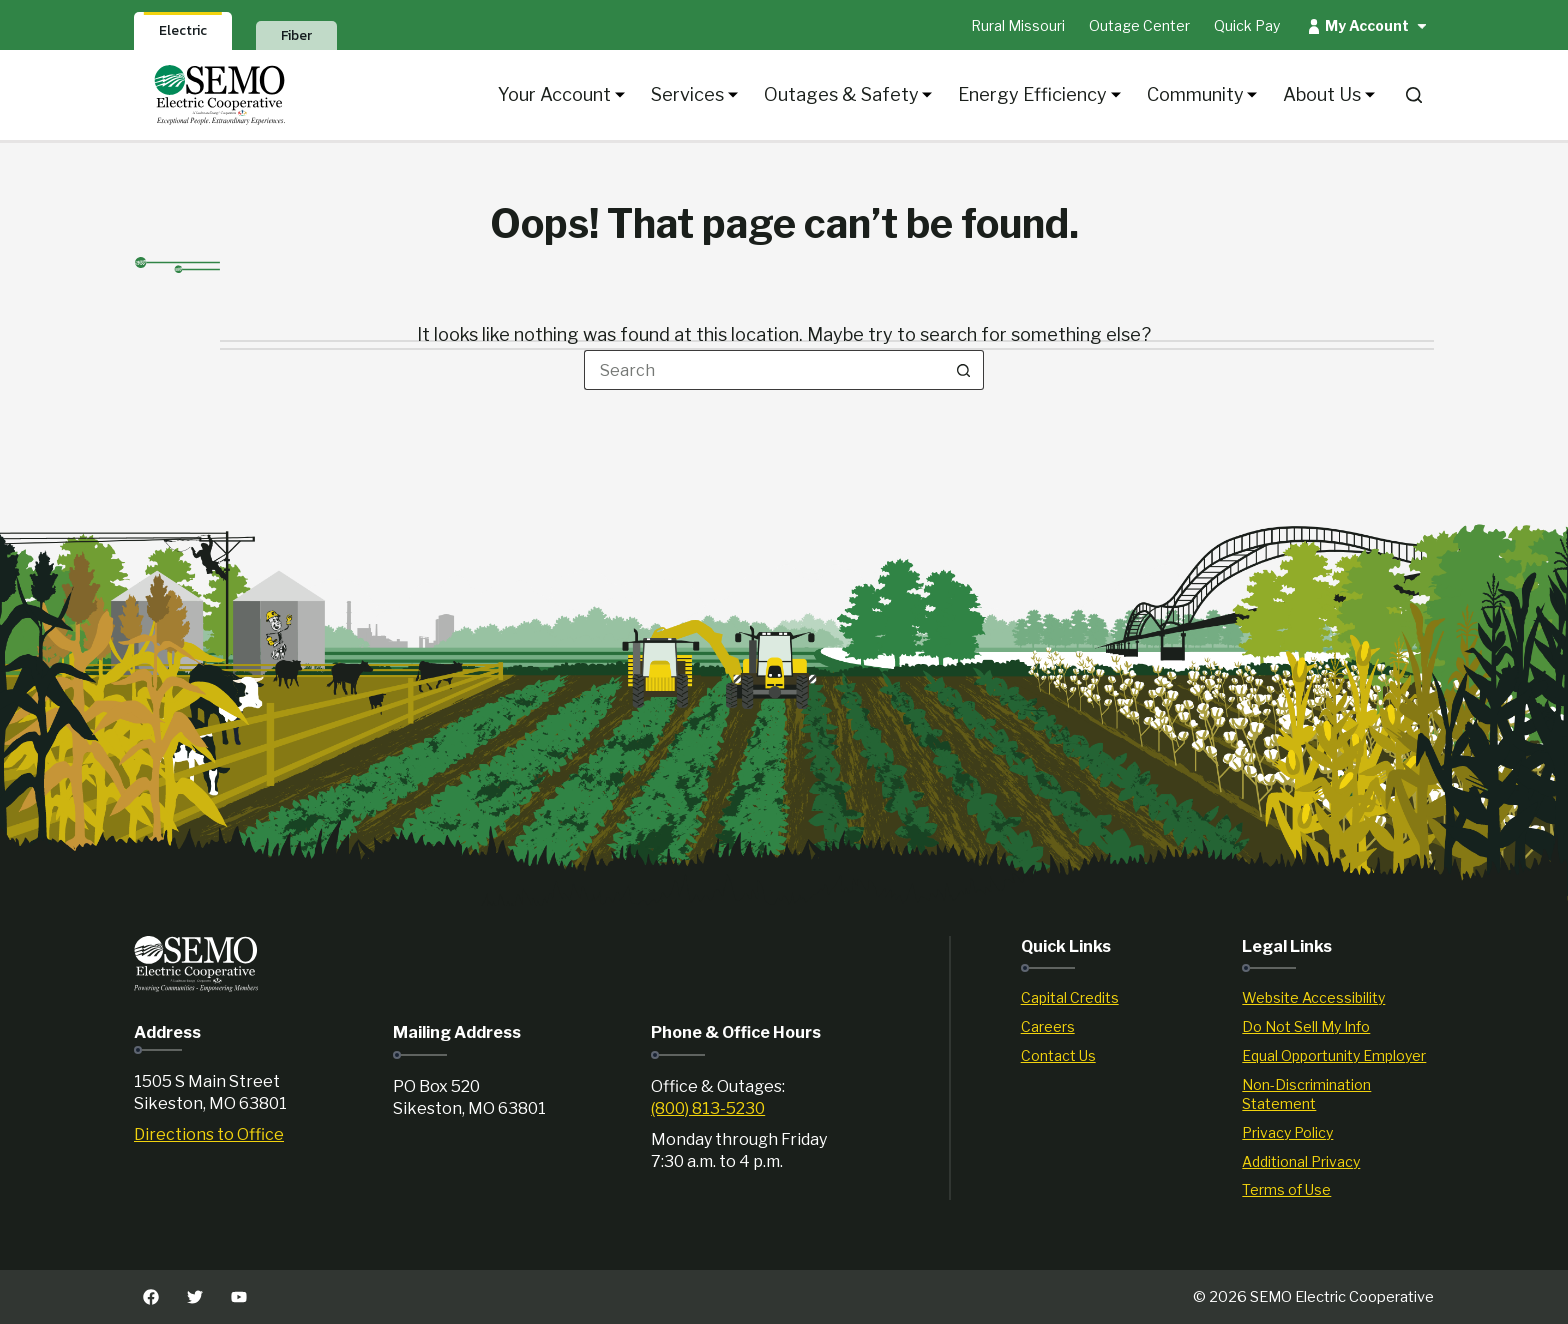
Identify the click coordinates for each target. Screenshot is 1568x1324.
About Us (1329, 95)
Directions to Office (209, 1134)
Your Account (561, 95)
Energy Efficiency (1039, 95)
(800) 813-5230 (708, 1108)
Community (1202, 95)
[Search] (1414, 95)
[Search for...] (764, 370)
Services (694, 95)
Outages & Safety (848, 95)
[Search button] (964, 370)
